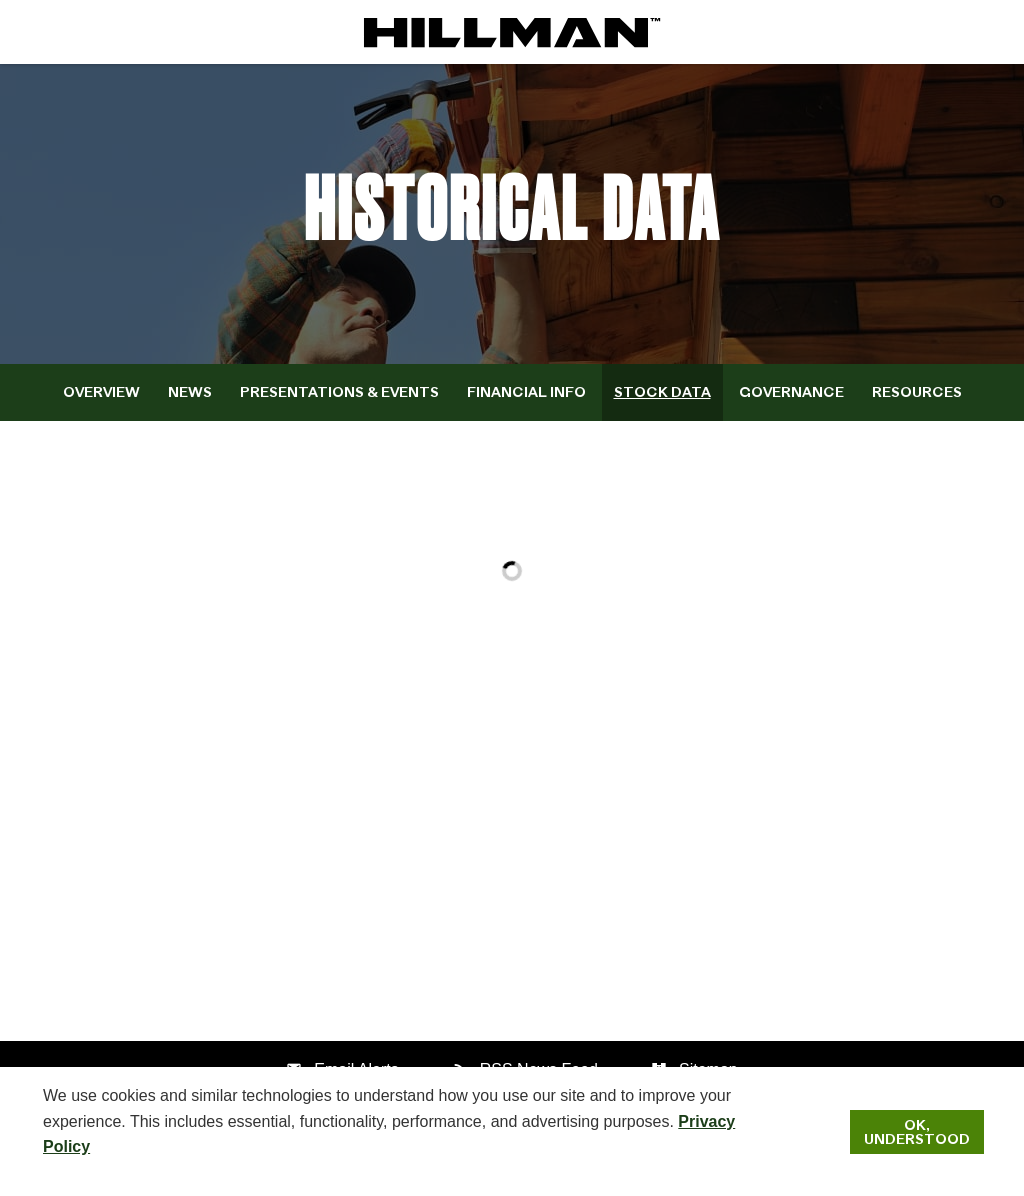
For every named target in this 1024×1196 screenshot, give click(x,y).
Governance (791, 392)
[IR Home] (512, 32)
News (190, 392)
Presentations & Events (339, 392)
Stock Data (662, 392)
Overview (101, 392)
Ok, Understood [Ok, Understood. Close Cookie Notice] (917, 1132)
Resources (917, 392)
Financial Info (526, 392)
